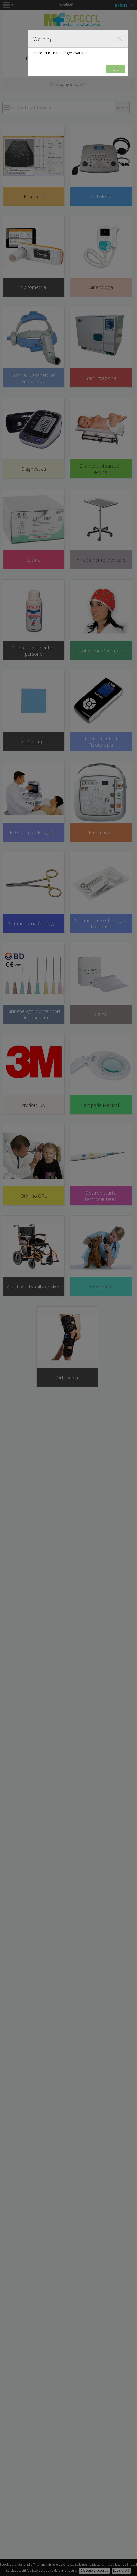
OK (115, 69)
